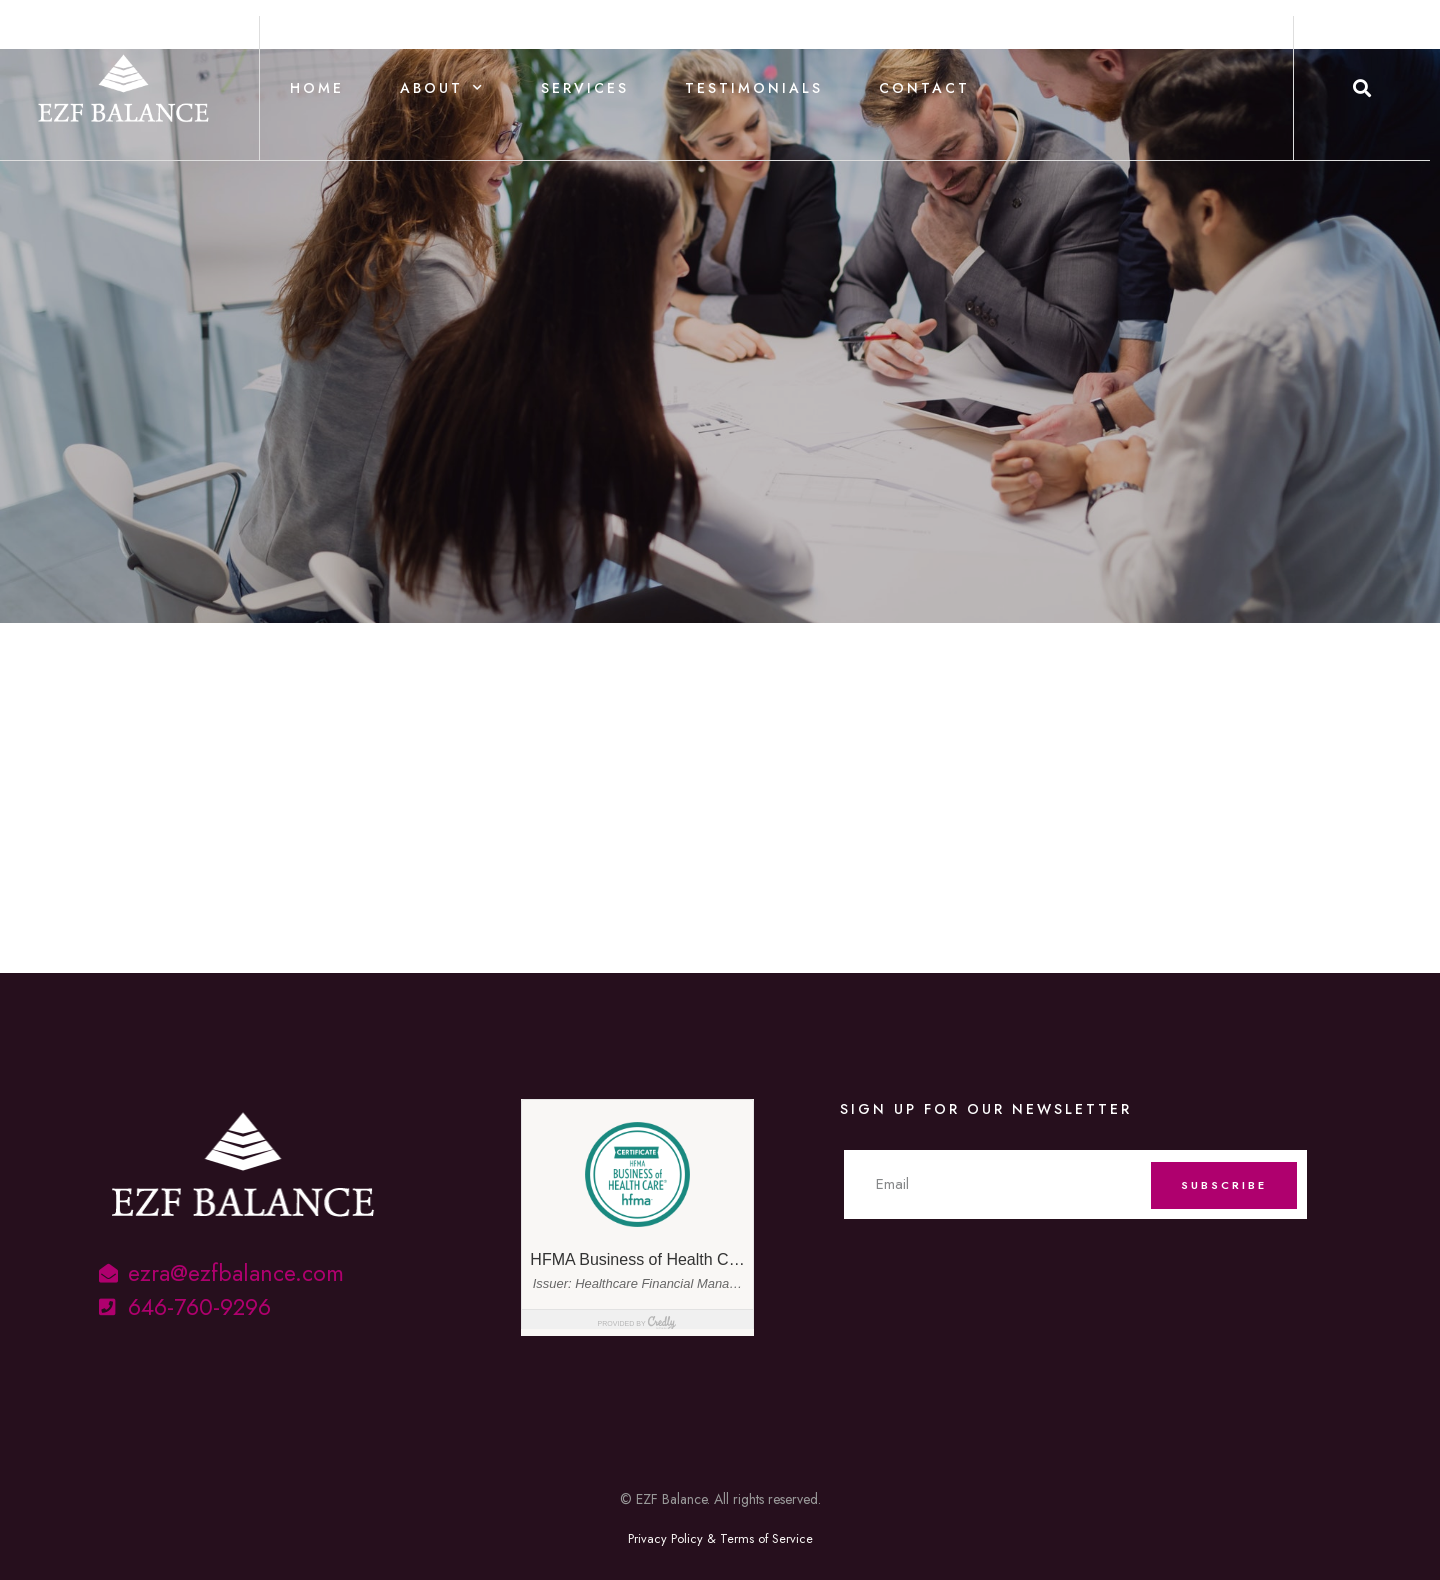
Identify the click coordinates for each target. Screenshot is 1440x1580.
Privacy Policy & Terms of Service (720, 1538)
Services (585, 88)
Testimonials (754, 88)
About (442, 88)
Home (317, 88)
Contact (924, 88)
